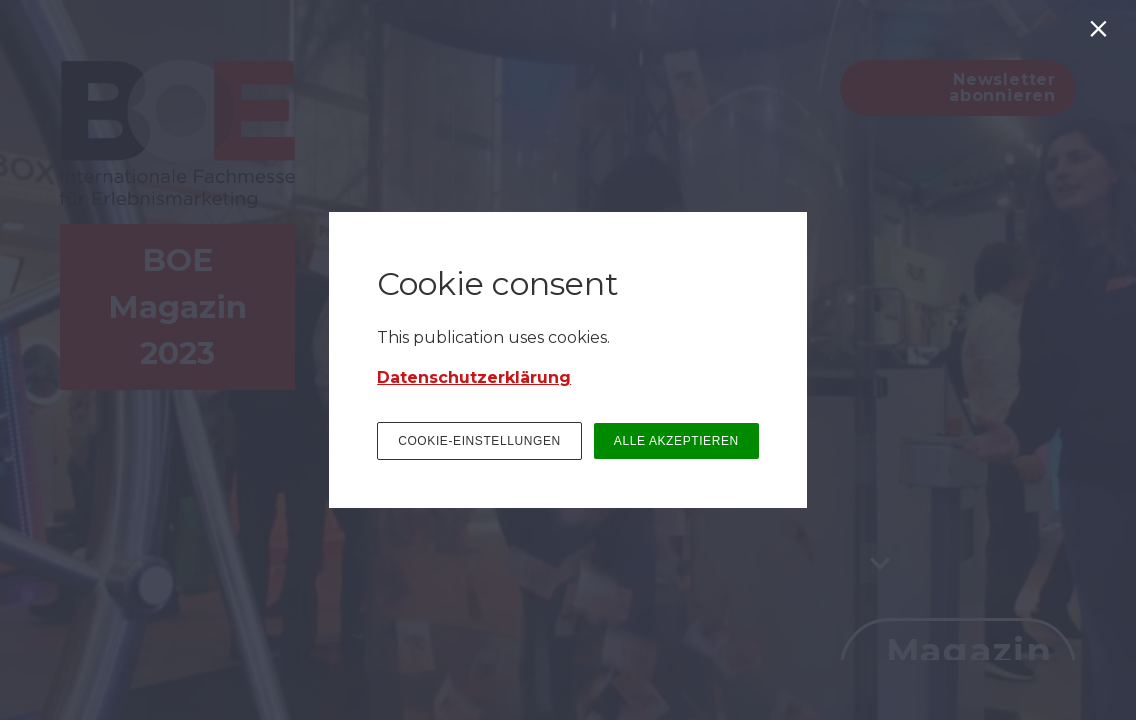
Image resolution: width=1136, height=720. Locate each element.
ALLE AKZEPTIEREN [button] (676, 441)
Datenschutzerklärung (474, 377)
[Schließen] (1102, 33)
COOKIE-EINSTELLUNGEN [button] (479, 441)
